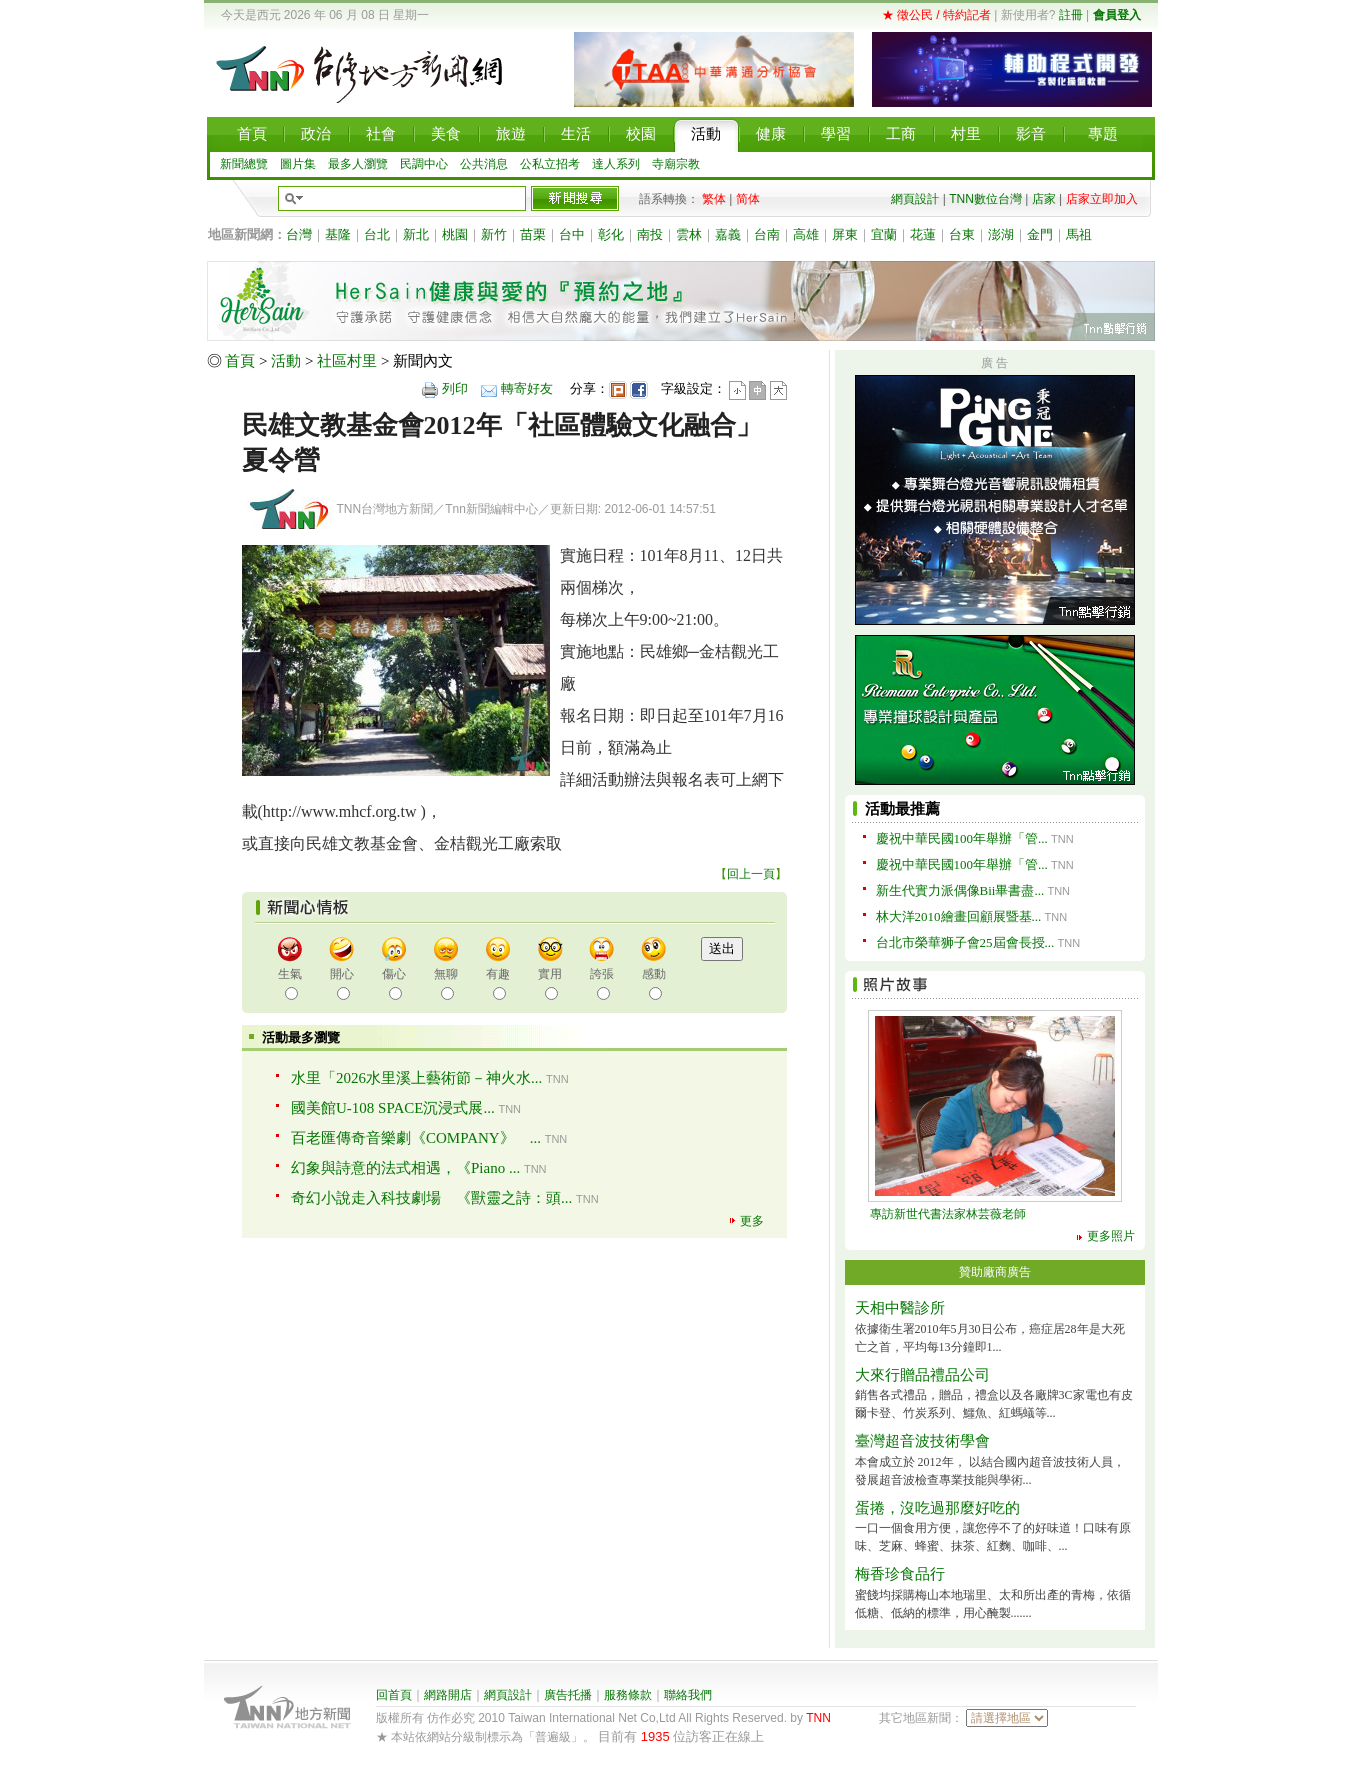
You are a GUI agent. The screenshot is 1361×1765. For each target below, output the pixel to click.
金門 (1040, 234)
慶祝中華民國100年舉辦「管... (962, 838)
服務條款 (628, 1695)
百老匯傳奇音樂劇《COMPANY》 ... (416, 1138)
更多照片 (1111, 1236)
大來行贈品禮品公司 (922, 1375)
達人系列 (616, 164)
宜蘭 (884, 234)
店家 (1044, 199)
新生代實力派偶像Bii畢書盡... (960, 890)
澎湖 (1001, 234)
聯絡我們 (688, 1695)
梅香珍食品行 (900, 1574)
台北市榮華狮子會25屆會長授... (965, 942)
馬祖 (1079, 234)
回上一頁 (751, 874)
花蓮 (923, 234)
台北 (377, 234)
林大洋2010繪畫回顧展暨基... (959, 916)
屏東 (845, 234)
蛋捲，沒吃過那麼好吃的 (937, 1508)
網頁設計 (915, 199)
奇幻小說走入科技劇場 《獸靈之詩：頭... (431, 1198)
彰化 (611, 234)
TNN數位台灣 (985, 199)
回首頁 (394, 1695)
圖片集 (298, 164)
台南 (767, 234)
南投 (650, 234)
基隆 (338, 234)
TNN (818, 1718)
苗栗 (533, 234)
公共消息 (484, 164)
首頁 (240, 361)
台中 (572, 234)
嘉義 (728, 234)
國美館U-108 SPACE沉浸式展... (393, 1108)
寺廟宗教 (676, 164)
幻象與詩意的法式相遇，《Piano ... (405, 1168)
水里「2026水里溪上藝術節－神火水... (416, 1078)
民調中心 (424, 164)
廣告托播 (568, 1695)
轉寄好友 (527, 388)
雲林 (689, 234)
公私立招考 (550, 164)
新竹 (494, 234)
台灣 (299, 234)
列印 (455, 388)
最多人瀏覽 (358, 164)
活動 (286, 361)
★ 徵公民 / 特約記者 (936, 15)
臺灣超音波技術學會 (922, 1441)
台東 (962, 234)
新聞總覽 (244, 164)
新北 (416, 234)
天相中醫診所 (900, 1308)
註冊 (1071, 15)
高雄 (806, 234)
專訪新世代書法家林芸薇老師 (948, 1214)
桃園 (455, 234)
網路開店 (448, 1695)
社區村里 (347, 361)
